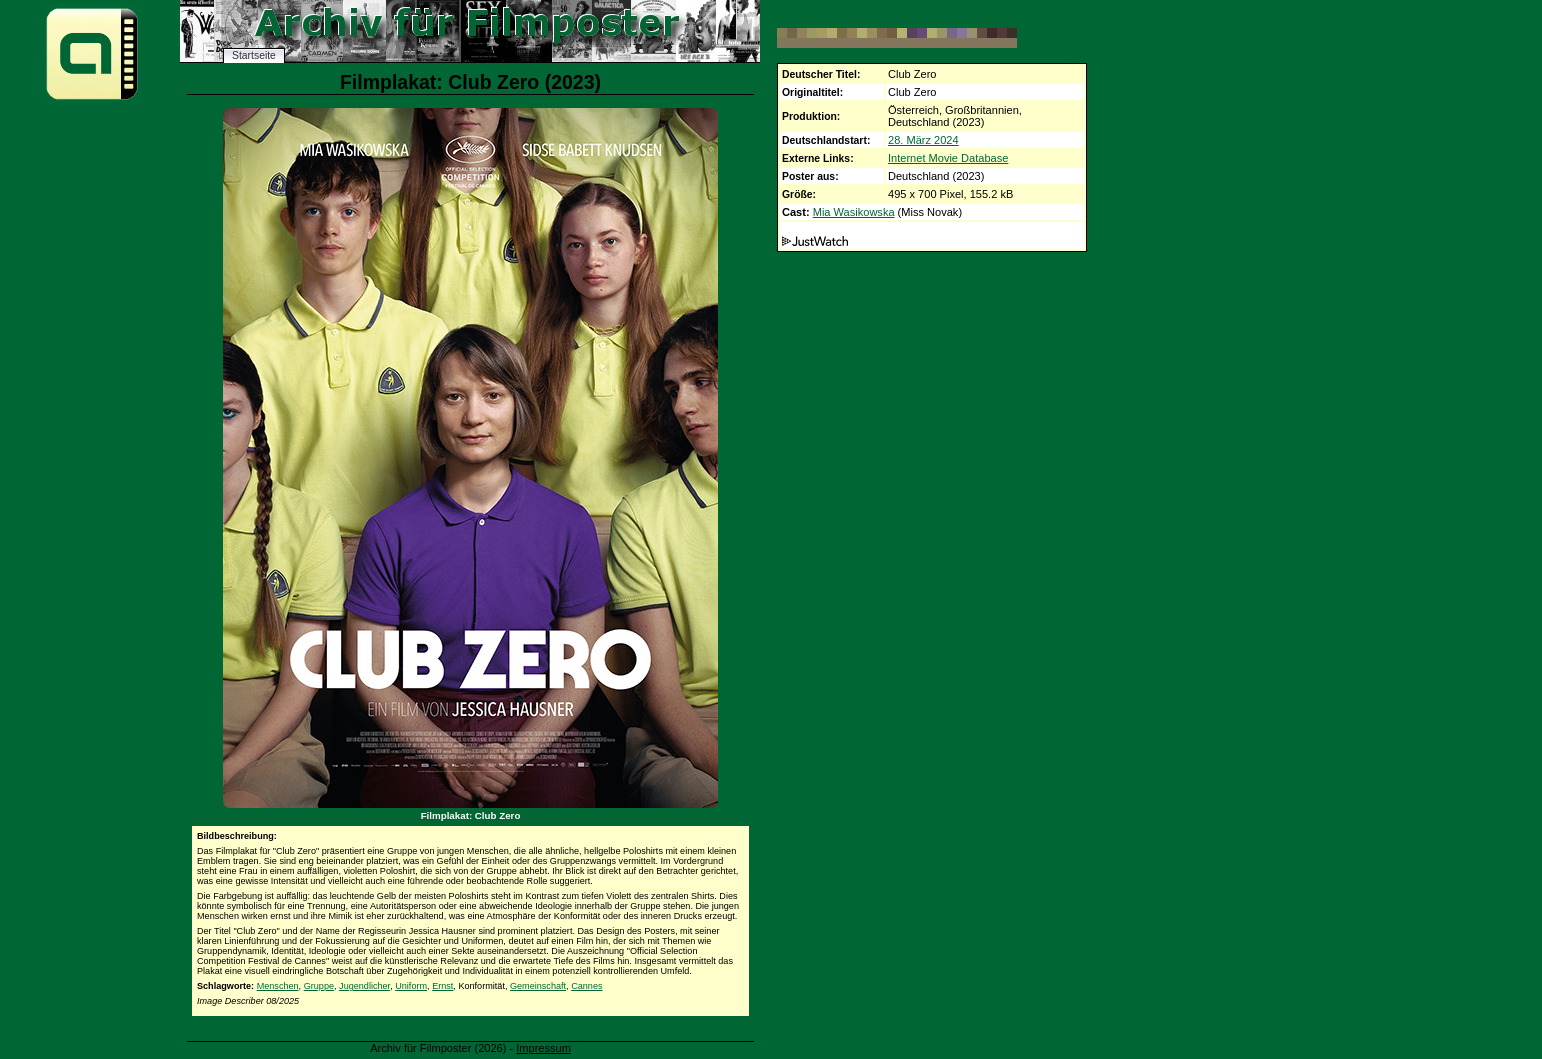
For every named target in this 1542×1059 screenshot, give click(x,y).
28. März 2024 (923, 140)
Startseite (254, 55)
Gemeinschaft (538, 986)
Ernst (442, 986)
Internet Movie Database (948, 158)
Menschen (278, 986)
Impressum (543, 1048)
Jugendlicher (364, 986)
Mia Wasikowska (854, 212)
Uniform (411, 986)
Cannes (586, 986)
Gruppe (319, 986)
